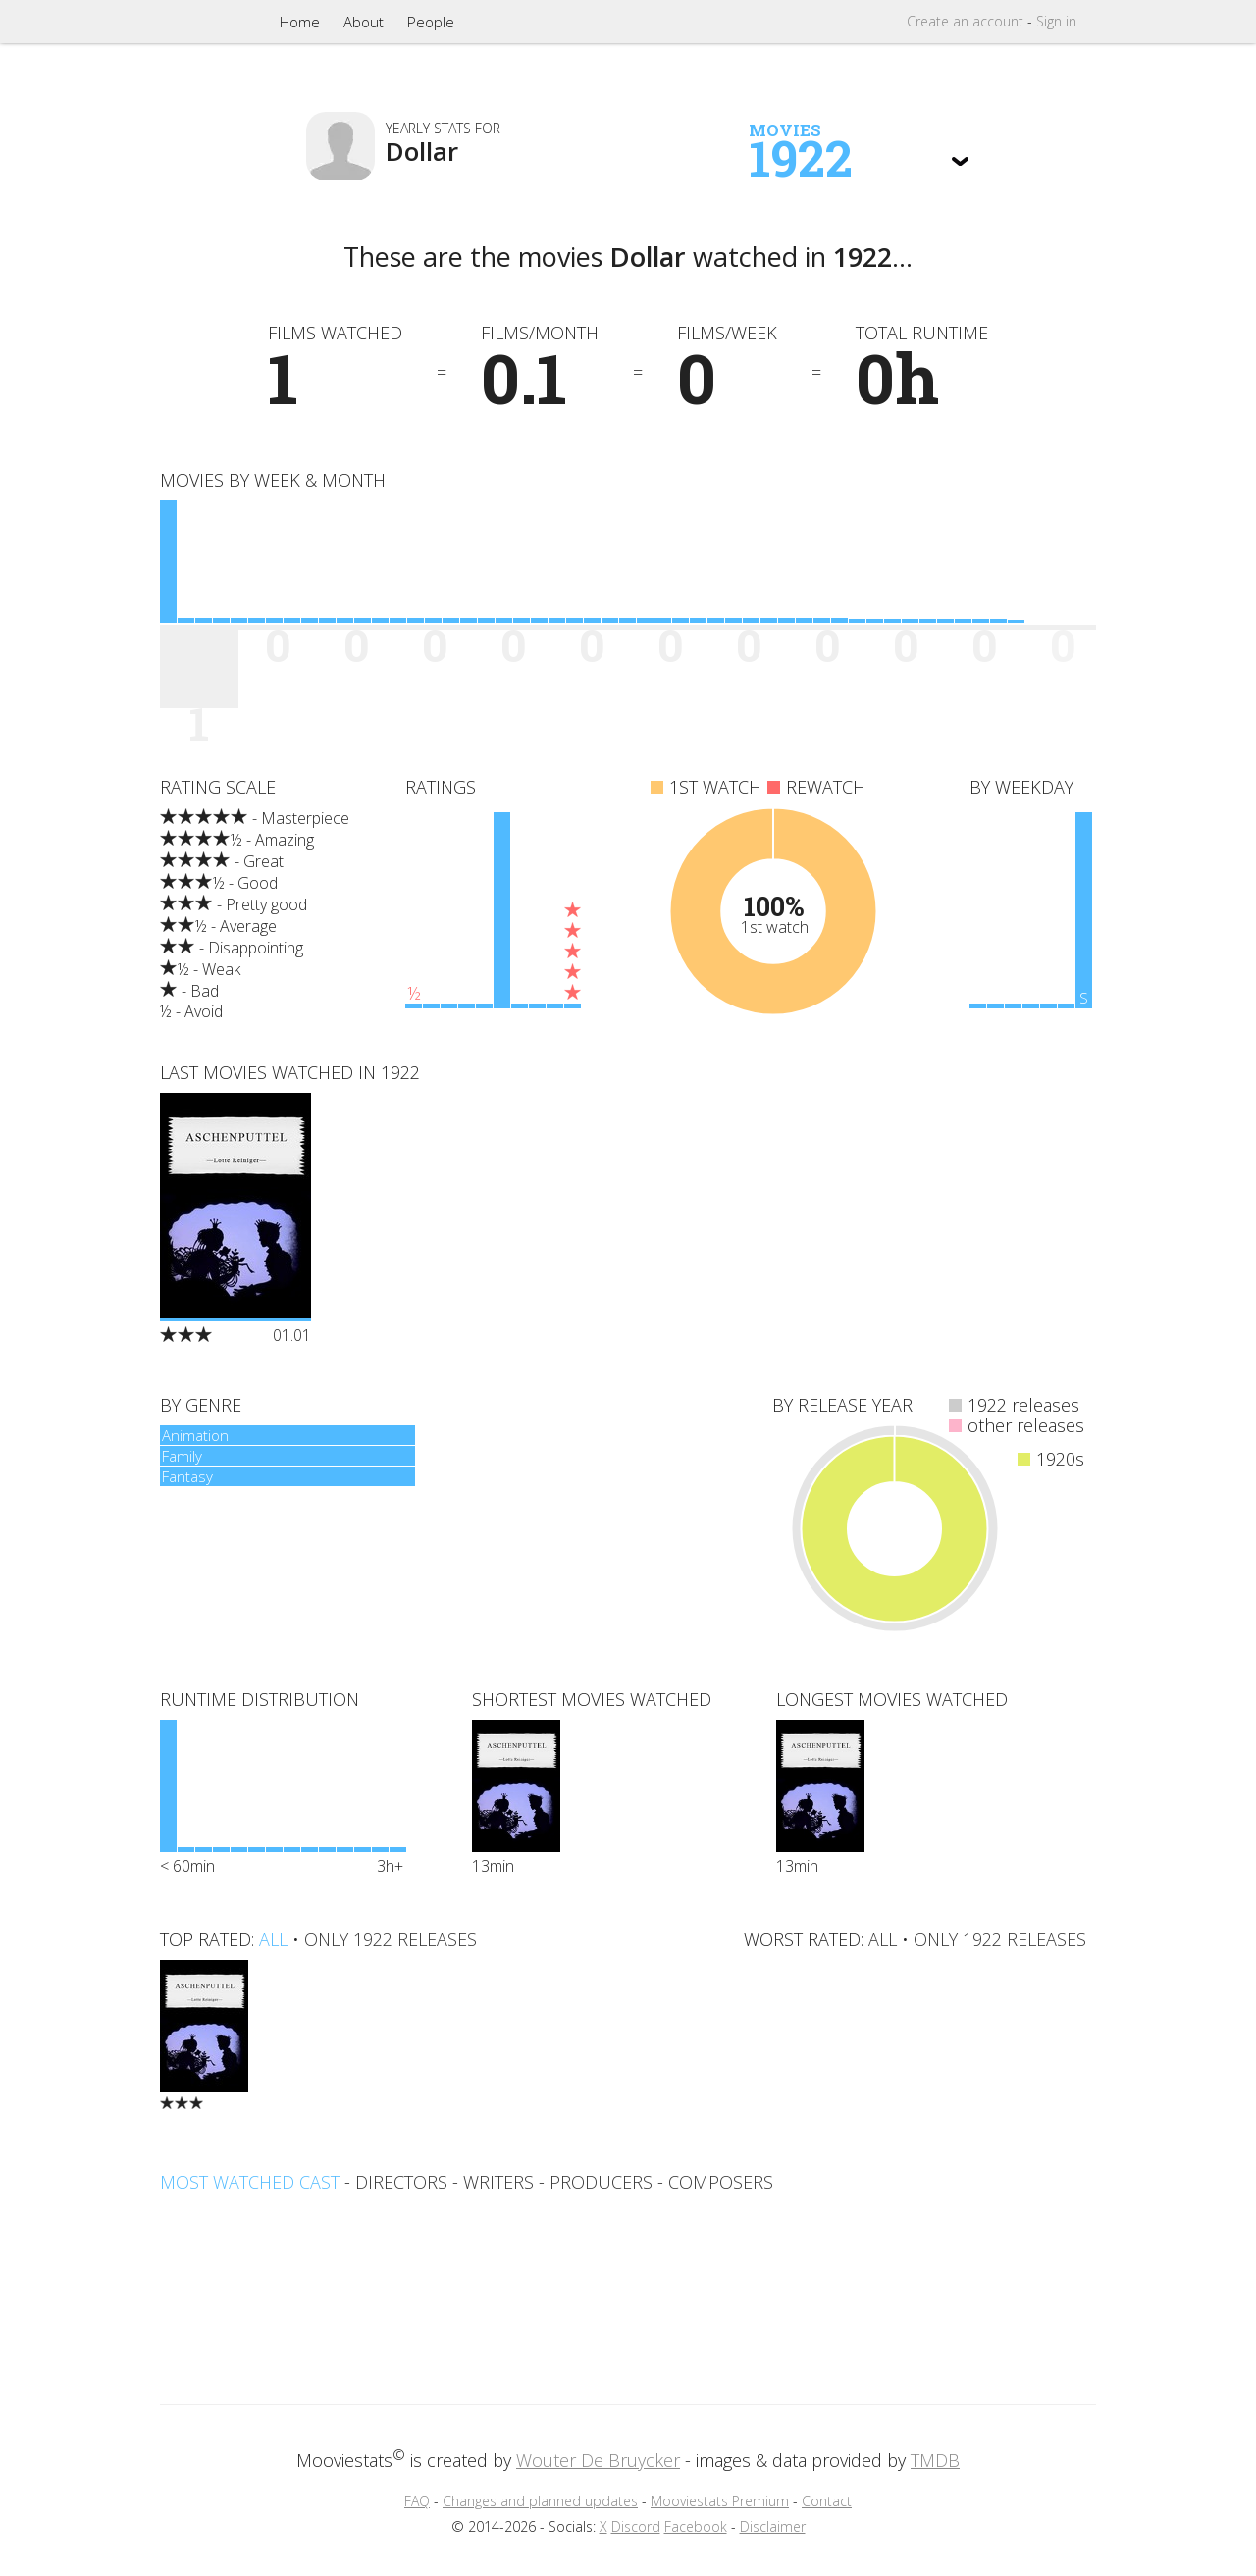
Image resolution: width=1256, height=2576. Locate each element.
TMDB (935, 2460)
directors (401, 2181)
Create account (965, 21)
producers (601, 2181)
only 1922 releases (390, 1939)
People (430, 21)
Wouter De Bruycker (598, 2460)
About (363, 21)
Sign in (1056, 21)
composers (720, 2181)
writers (498, 2181)
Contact (827, 2501)
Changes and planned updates (540, 2501)
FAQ (417, 2501)
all (273, 1939)
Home (300, 21)
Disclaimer (773, 2526)
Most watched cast (250, 2181)
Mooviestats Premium (720, 2501)
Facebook (695, 2526)
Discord (635, 2526)
